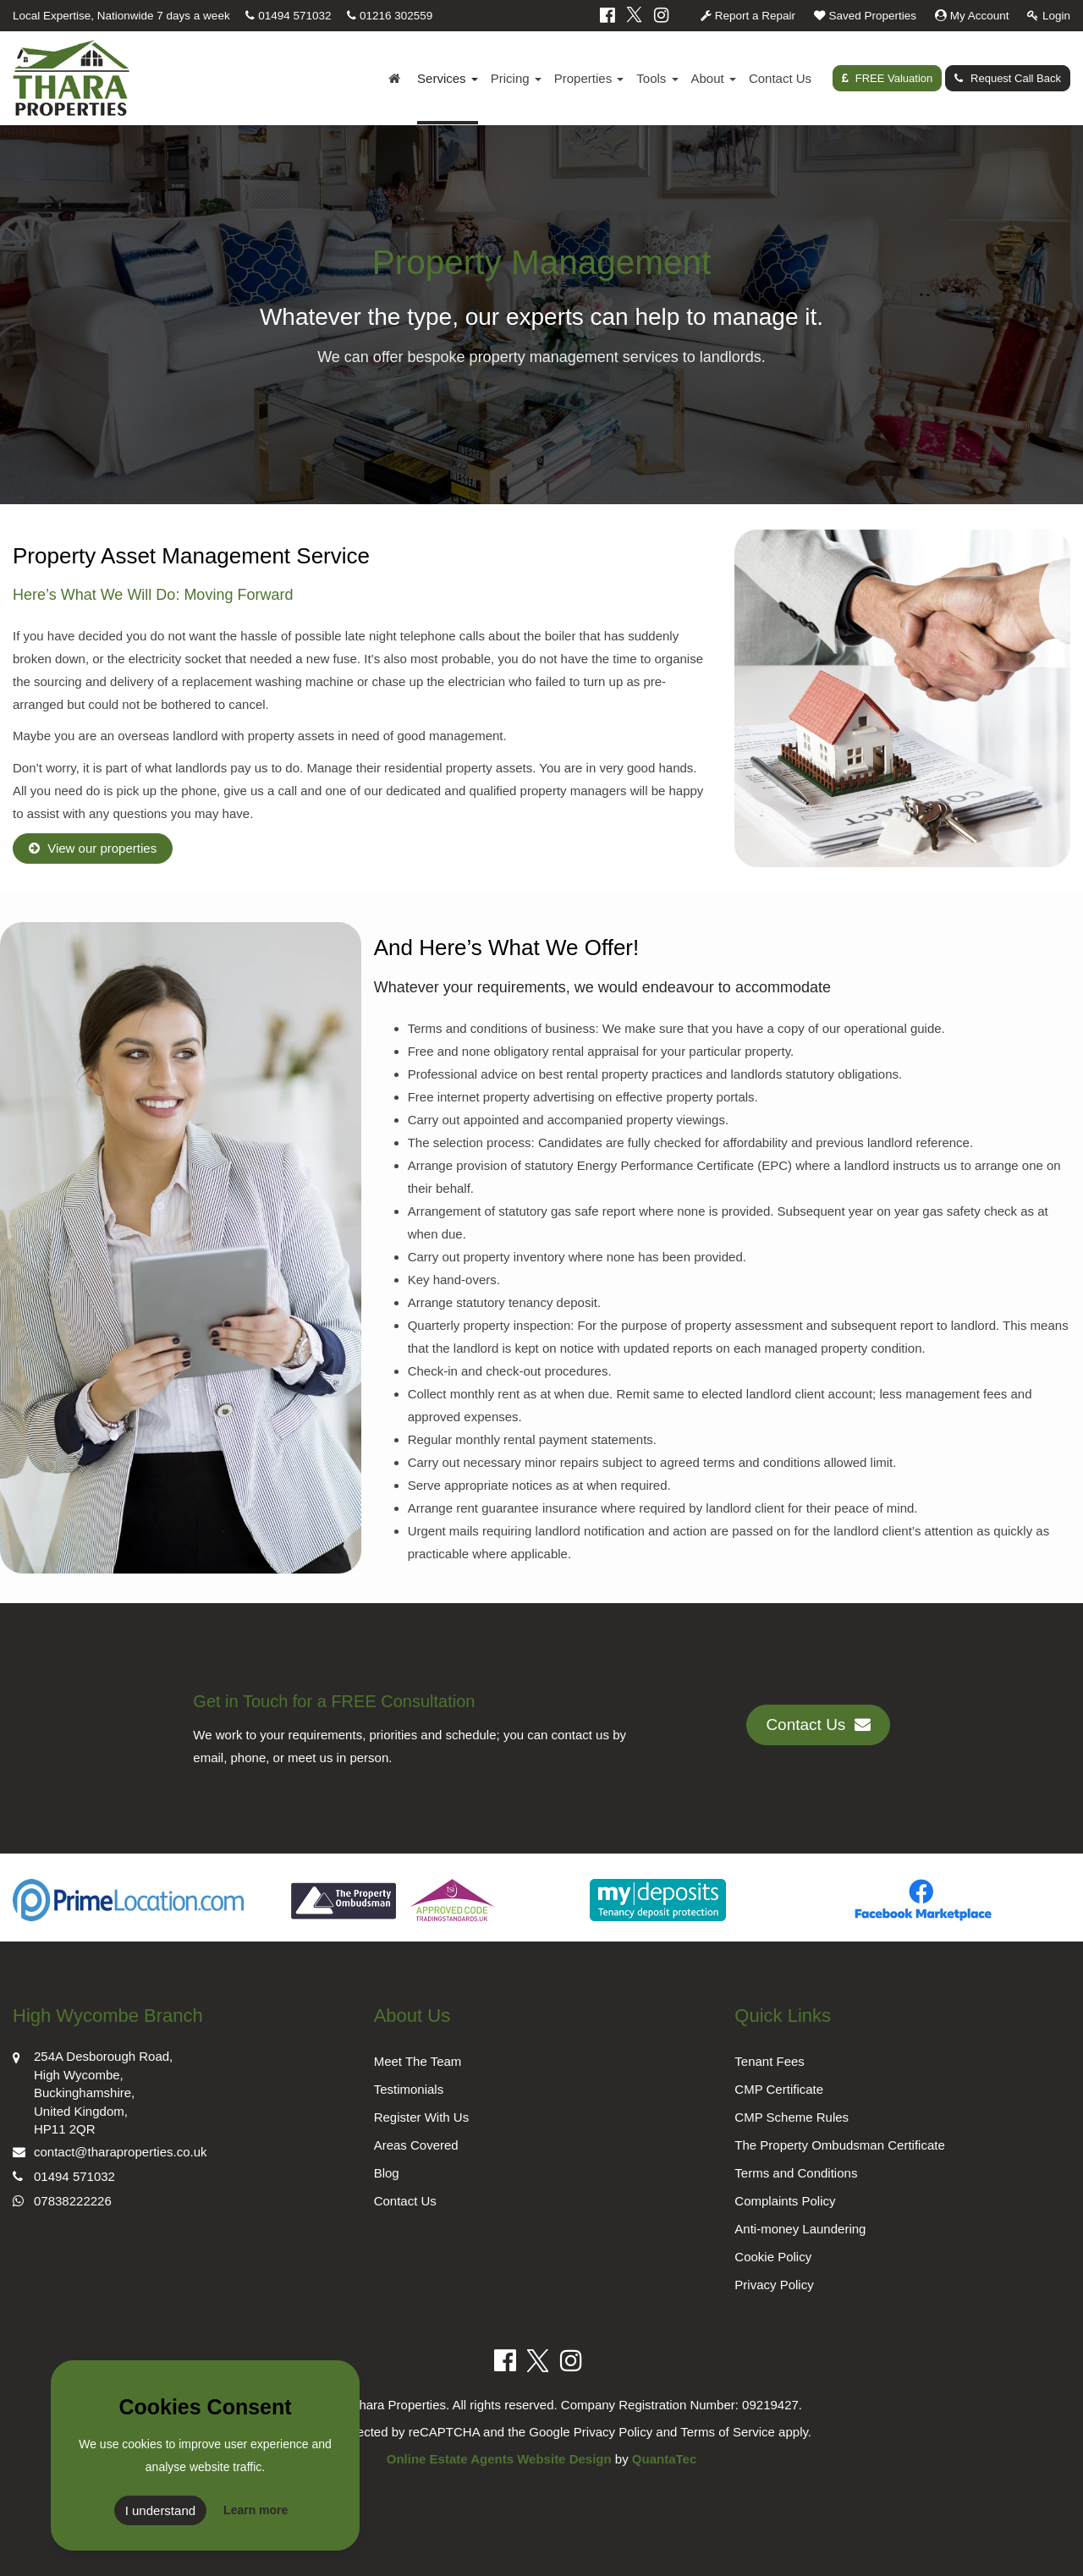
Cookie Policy (772, 2256)
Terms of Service (727, 2432)
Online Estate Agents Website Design (499, 2459)
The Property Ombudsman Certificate (839, 2145)
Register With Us (422, 2117)
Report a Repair (748, 15)
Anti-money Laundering (800, 2229)
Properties (589, 78)
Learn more (255, 2510)
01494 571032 (288, 15)
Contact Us (780, 78)
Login (1048, 15)
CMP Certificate (778, 2089)
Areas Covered (416, 2145)
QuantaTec (664, 2459)
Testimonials (409, 2089)
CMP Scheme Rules (791, 2117)
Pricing (516, 78)
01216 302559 (389, 15)
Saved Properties (865, 15)
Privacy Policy (773, 2284)
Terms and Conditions (795, 2173)
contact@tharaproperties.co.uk (110, 2150)
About (713, 78)
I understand (160, 2510)
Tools (657, 78)
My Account (972, 15)
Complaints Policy (784, 2201)
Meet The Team (418, 2061)
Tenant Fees (769, 2061)
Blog (386, 2173)
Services (447, 78)
